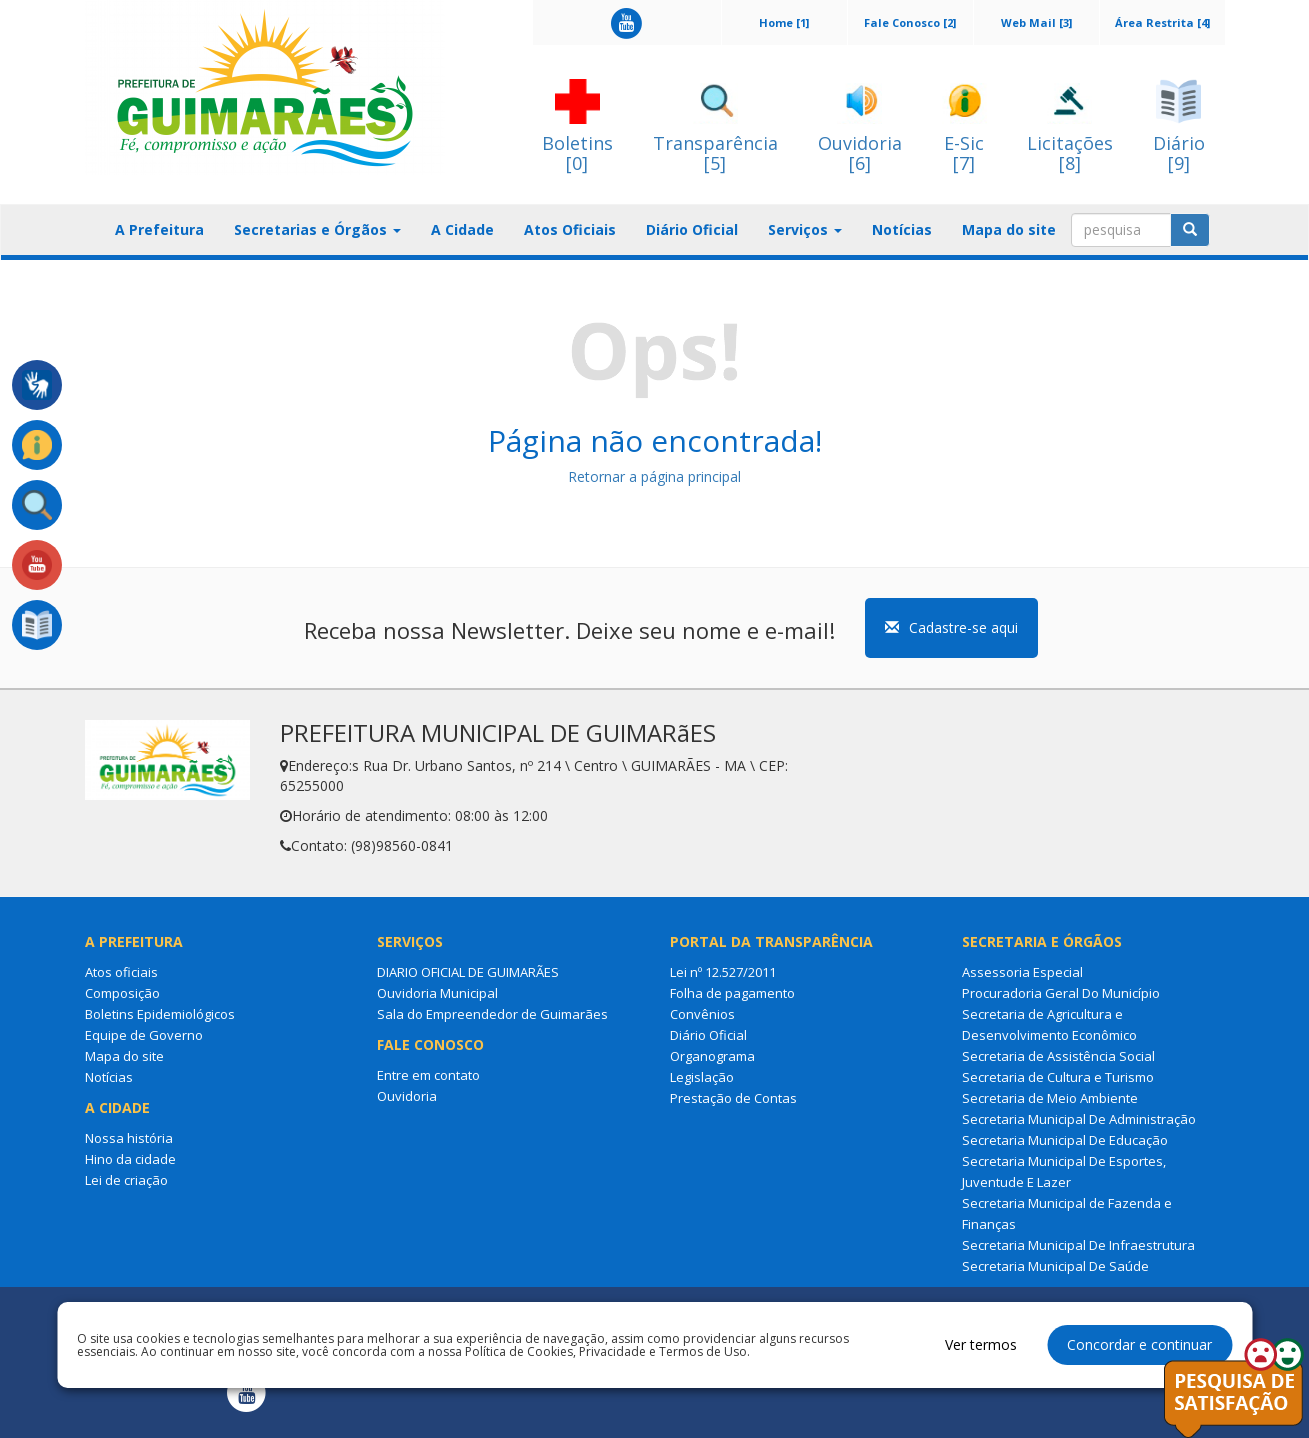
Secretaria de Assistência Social (1058, 1056)
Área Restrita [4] (1162, 22)
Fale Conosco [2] (910, 22)
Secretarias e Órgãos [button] (317, 229)
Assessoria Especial (1022, 972)
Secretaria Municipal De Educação (1065, 1140)
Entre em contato (428, 1075)
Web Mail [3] (1036, 22)
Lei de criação (126, 1180)
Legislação (702, 1077)
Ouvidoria (407, 1096)
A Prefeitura (159, 229)
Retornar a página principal (654, 476)
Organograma (712, 1056)
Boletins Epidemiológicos (160, 1014)
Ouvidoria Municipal (437, 993)
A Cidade (462, 229)
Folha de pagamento (732, 993)
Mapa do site (1009, 229)
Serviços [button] (805, 229)
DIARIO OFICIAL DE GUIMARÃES (468, 972)
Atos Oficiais (570, 229)
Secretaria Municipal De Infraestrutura (1078, 1245)
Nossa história (129, 1138)
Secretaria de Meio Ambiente (1050, 1098)
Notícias (902, 229)
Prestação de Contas (733, 1098)
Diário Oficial (692, 229)
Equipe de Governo (144, 1035)
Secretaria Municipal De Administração (1079, 1119)
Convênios (702, 1014)
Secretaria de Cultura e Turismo (1058, 1077)
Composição (122, 993)
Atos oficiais (121, 972)
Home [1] (784, 22)
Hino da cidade (130, 1159)
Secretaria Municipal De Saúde (1055, 1266)
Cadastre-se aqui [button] (951, 627)
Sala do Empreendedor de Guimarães (492, 1014)
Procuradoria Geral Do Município (1061, 993)
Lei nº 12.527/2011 (723, 972)
